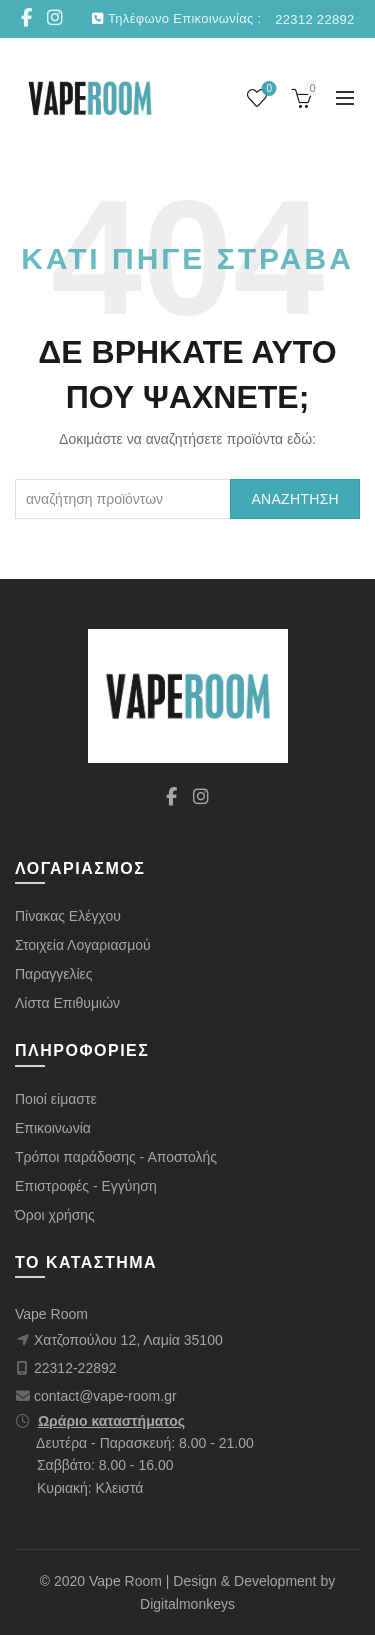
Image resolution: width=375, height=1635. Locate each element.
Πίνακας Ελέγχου (68, 916)
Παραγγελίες (54, 974)
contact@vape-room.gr (105, 1396)
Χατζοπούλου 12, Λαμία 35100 (128, 1340)
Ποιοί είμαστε (56, 1099)
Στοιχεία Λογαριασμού (83, 945)
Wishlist (267, 89)
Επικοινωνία (53, 1128)
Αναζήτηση (295, 499)
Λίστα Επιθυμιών (67, 1003)
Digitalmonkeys (187, 1604)
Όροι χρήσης (55, 1215)
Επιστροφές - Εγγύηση (86, 1186)
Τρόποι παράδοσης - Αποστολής (116, 1157)
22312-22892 (75, 1368)
